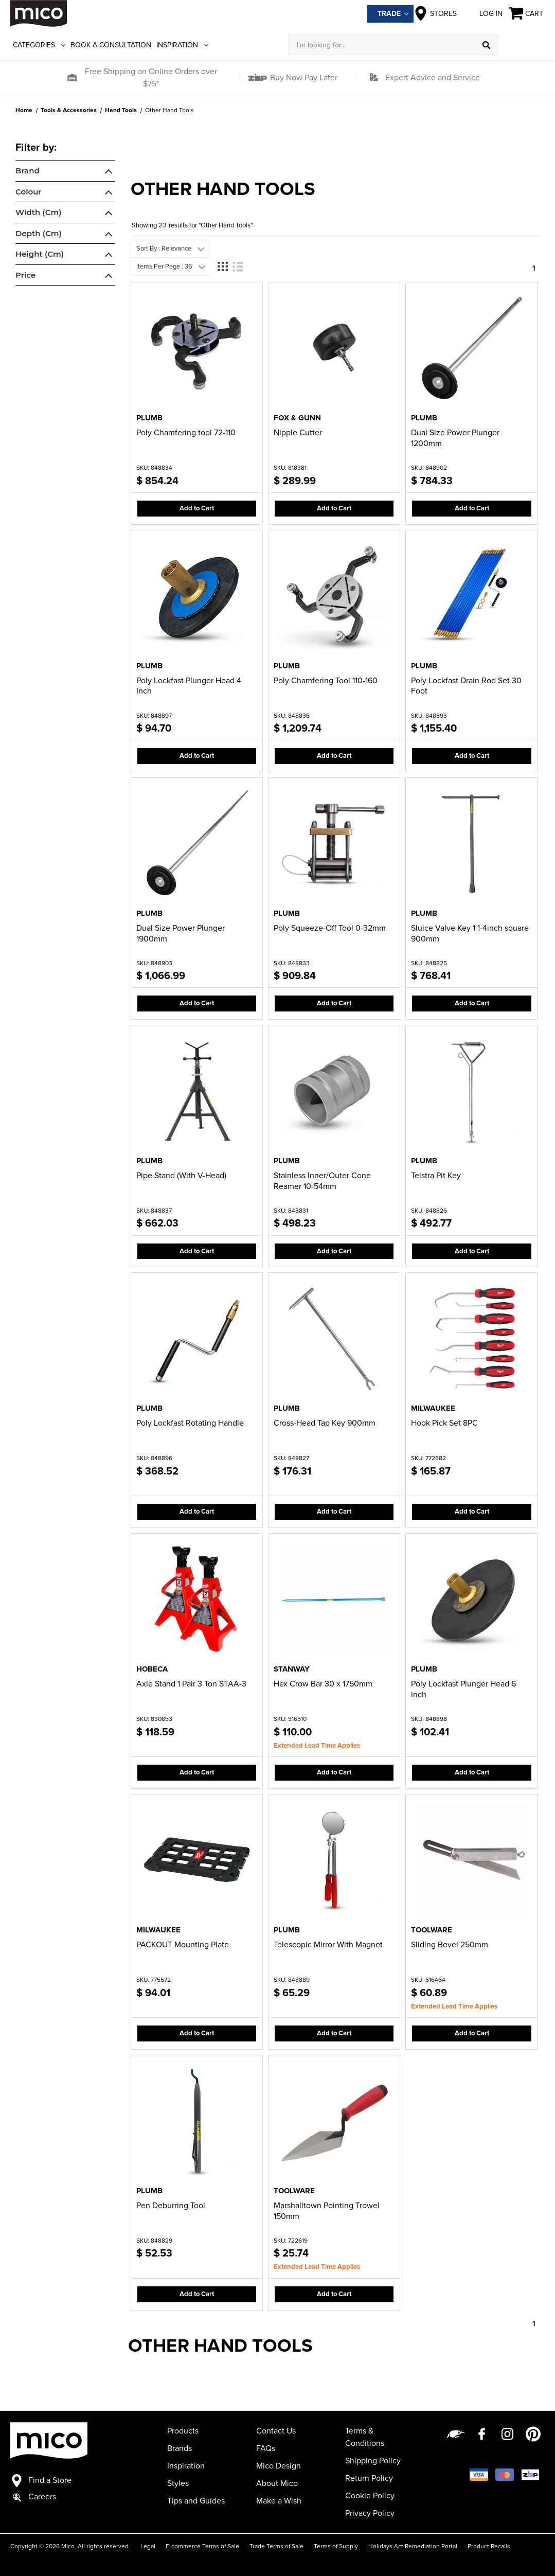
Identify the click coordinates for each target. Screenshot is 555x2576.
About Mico (277, 2483)
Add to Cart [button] (197, 508)
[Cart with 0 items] (527, 13)
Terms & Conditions (364, 2437)
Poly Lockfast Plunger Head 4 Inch (188, 686)
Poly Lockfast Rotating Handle (190, 1423)
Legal (147, 2546)
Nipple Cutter (298, 433)
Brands (179, 2448)
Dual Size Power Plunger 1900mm (180, 933)
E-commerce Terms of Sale (202, 2546)
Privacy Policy (370, 2513)
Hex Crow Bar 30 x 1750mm (323, 1684)
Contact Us (276, 2431)
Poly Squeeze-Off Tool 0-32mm (330, 928)
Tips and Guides (196, 2501)
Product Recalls (489, 2546)
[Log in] (521, 44)
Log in (483, 13)
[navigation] (65, 214)
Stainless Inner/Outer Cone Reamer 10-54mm (322, 1181)
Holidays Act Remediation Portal (412, 2546)
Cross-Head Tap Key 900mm (324, 1423)
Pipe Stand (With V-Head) (181, 1175)
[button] (71, 77)
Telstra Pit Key (436, 1175)
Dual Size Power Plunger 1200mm (455, 438)
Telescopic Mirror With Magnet (328, 1945)
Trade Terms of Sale (276, 2546)
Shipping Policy (373, 2461)
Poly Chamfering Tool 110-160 (326, 681)
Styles (178, 2483)
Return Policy (369, 2478)
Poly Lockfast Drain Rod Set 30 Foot (466, 686)
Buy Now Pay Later (302, 78)
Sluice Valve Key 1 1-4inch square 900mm (470, 933)
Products (183, 2431)
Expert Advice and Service (432, 78)
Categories (39, 45)
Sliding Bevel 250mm (449, 1945)
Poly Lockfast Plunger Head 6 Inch (463, 1689)
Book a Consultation (110, 45)
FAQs (265, 2448)
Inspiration (182, 45)
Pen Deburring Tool (170, 2205)
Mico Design (278, 2466)
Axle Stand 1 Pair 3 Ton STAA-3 (191, 1684)
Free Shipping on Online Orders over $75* (151, 77)
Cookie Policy (370, 2496)
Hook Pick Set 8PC (444, 1423)
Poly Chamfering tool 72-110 (186, 433)
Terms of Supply (336, 2546)
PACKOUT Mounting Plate (182, 1945)
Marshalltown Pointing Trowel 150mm (327, 2211)
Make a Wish (278, 2501)
